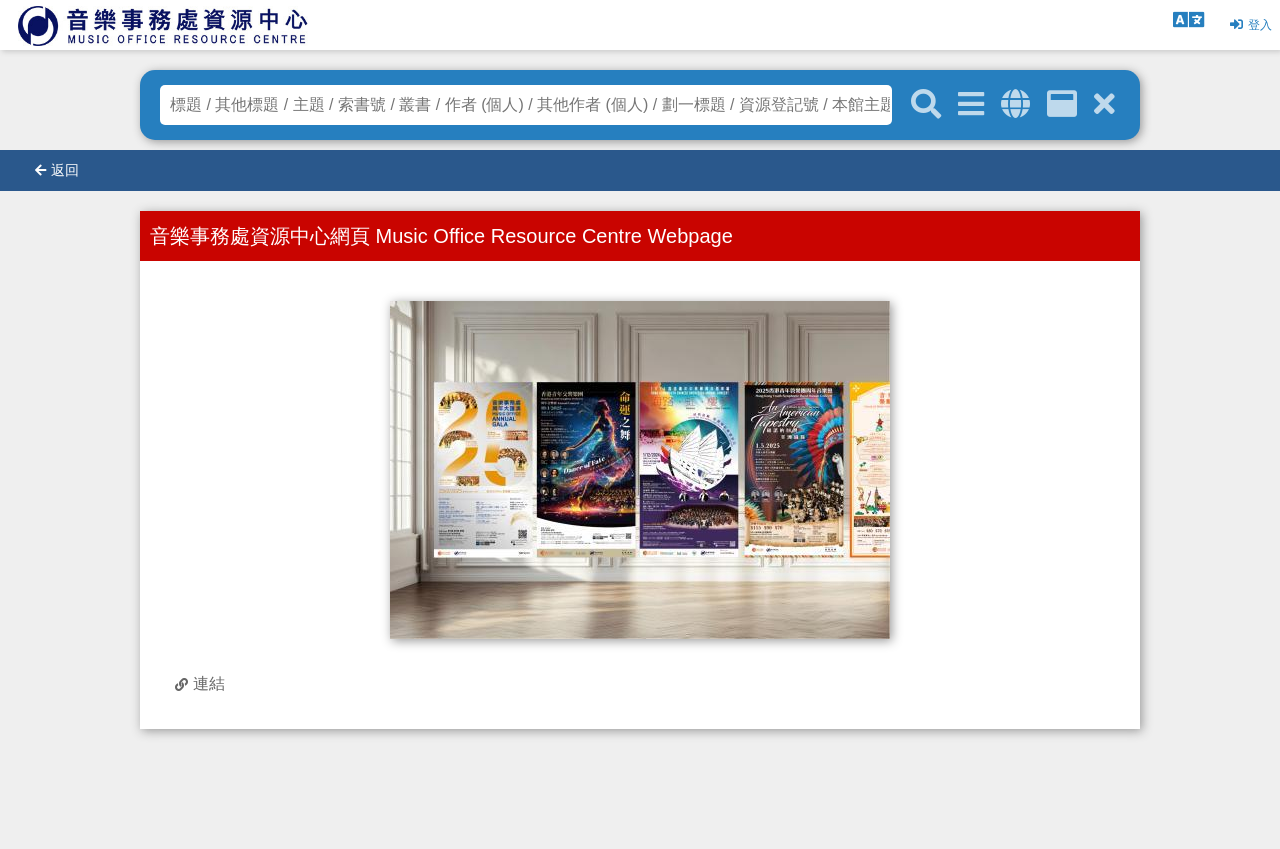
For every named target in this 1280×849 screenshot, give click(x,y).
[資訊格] (1062, 104)
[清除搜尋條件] (1104, 104)
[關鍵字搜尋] (926, 105)
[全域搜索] (1015, 104)
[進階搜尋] (971, 104)
